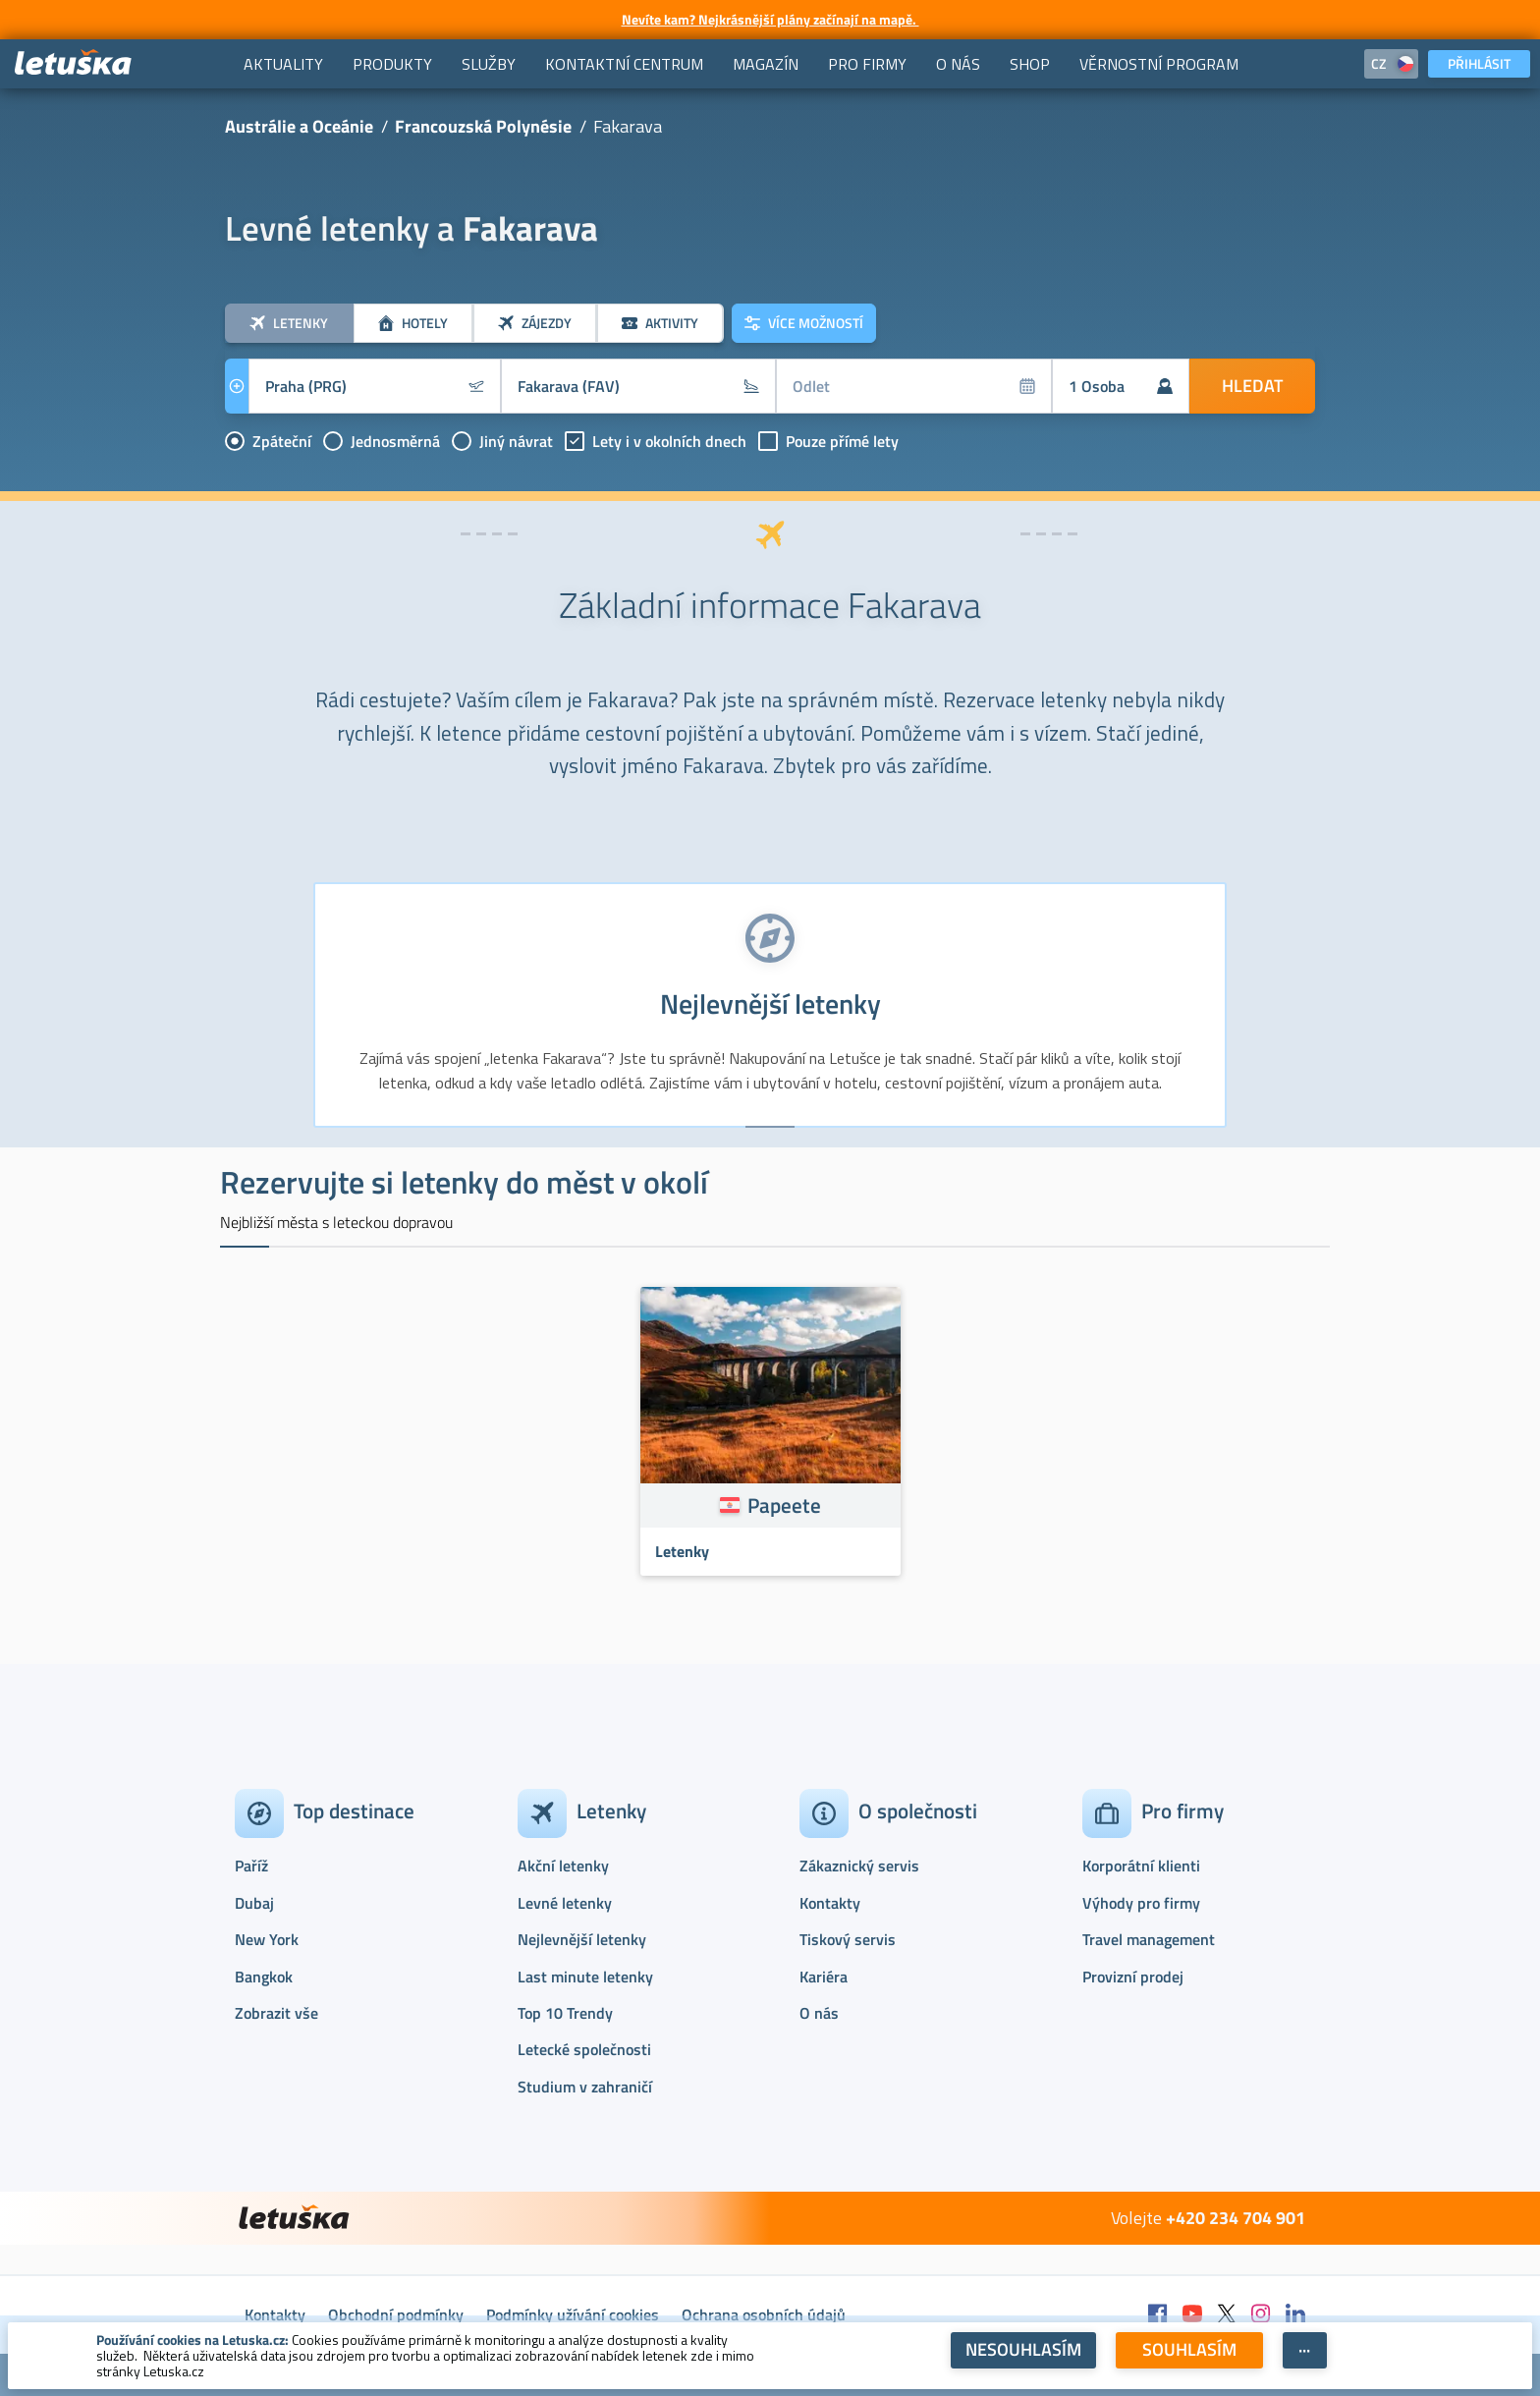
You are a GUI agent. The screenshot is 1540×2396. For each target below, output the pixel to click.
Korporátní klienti (1141, 1865)
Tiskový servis (847, 1939)
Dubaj (254, 1903)
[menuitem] (283, 63)
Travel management (1148, 1939)
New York (267, 1939)
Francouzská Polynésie (483, 126)
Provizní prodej (1132, 1976)
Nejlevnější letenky (582, 1939)
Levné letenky (565, 1903)
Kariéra (823, 1976)
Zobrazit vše (276, 2013)
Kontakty (829, 1903)
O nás (819, 2013)
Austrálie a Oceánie (299, 126)
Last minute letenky (585, 1976)
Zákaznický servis (859, 1865)
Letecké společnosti (584, 2049)
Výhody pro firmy (1141, 1903)
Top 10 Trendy (565, 2013)
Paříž (251, 1865)
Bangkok (264, 1976)
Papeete (784, 1505)
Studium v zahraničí (585, 2086)
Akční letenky (563, 1865)
